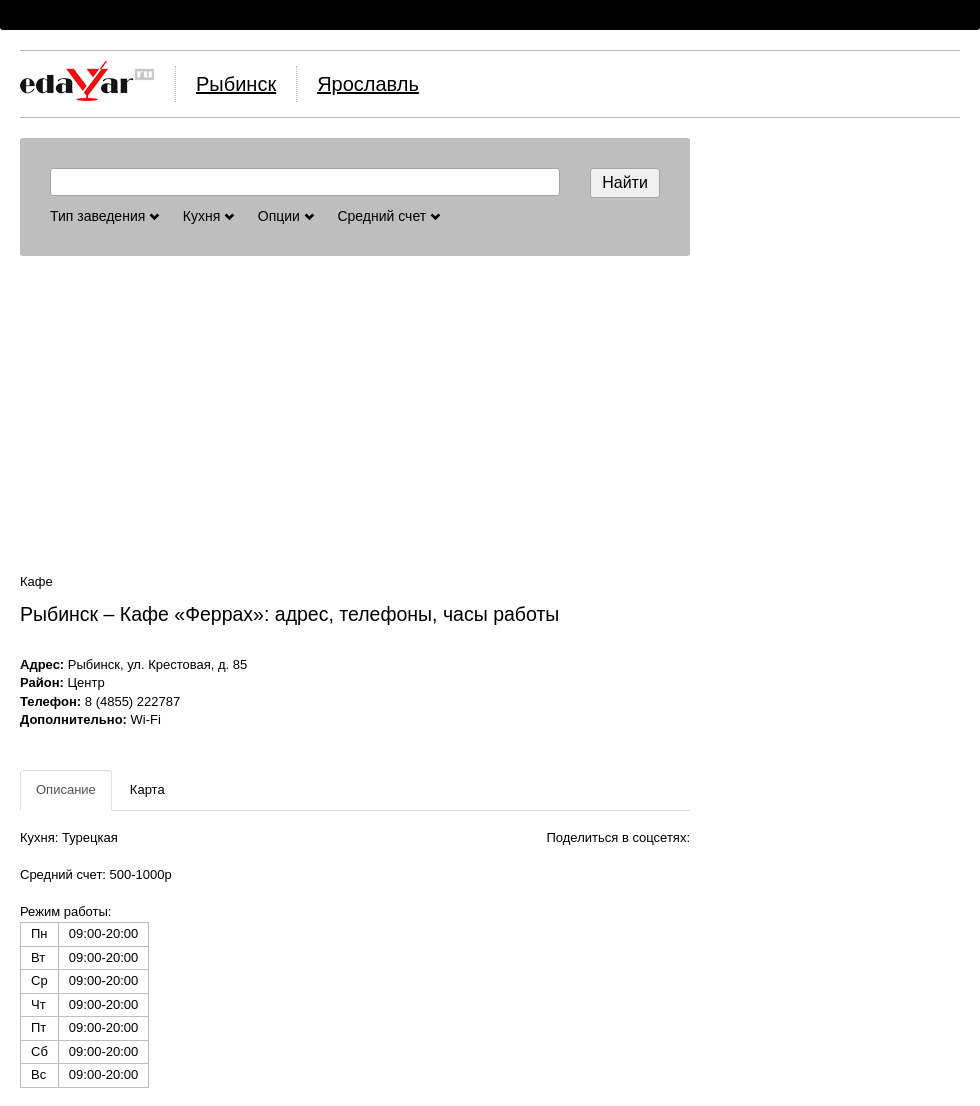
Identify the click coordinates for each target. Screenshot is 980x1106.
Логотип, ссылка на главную (87, 81)
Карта (147, 789)
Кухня (208, 216)
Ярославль (368, 84)
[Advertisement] (355, 414)
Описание (66, 789)
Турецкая (90, 837)
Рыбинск (236, 84)
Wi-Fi (146, 719)
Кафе (36, 581)
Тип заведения (104, 216)
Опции (286, 216)
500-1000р (141, 874)
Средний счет (388, 216)
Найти (625, 182)
